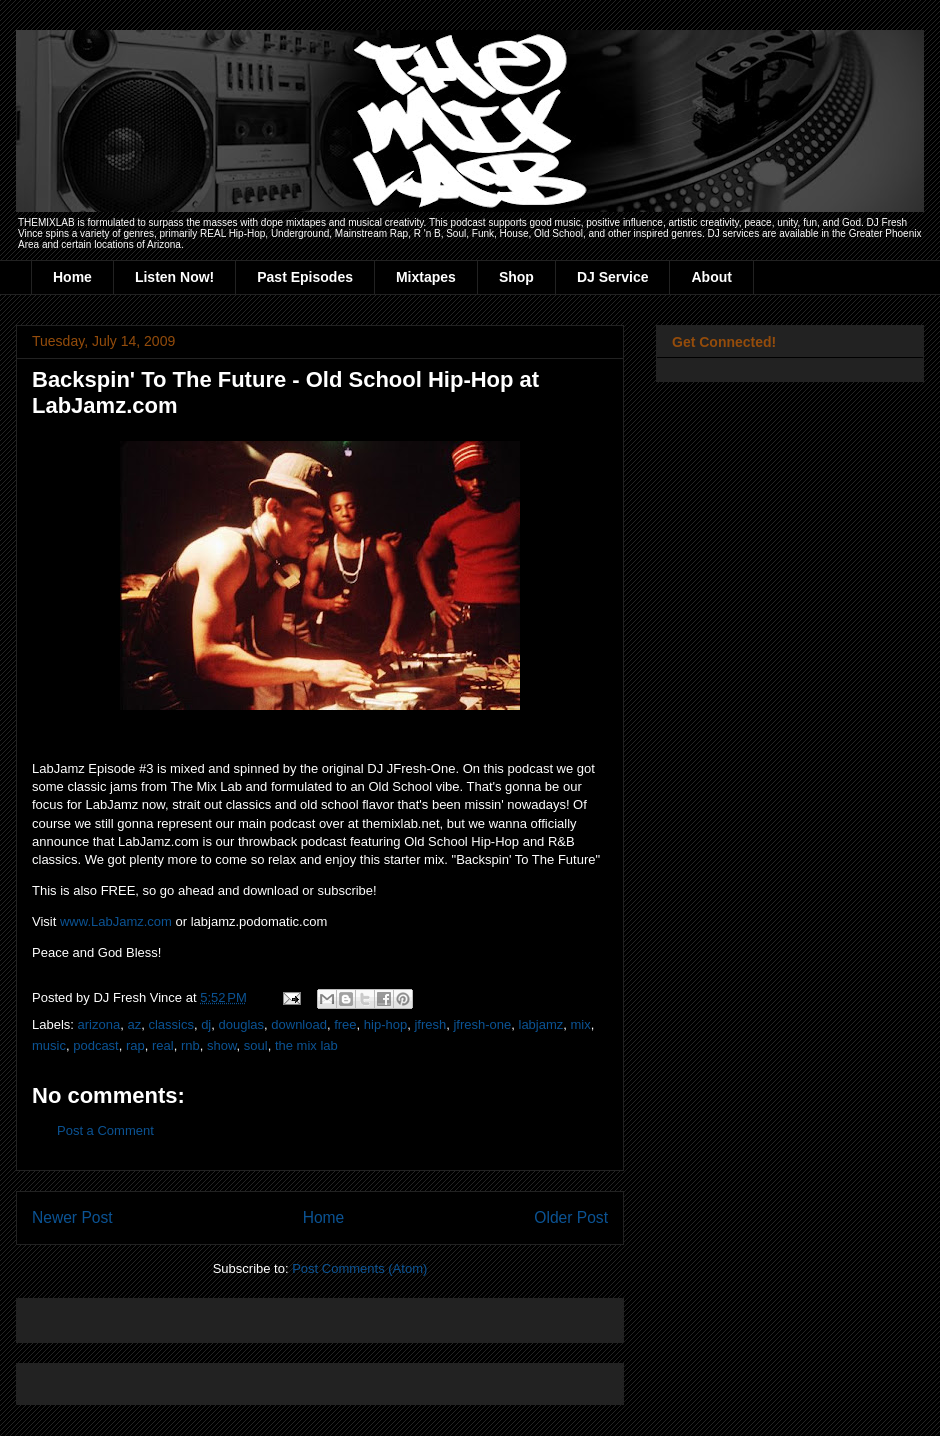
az (134, 1024)
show (222, 1045)
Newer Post (72, 1217)
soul (256, 1045)
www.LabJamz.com (116, 921)
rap (135, 1045)
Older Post (571, 1217)
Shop (516, 277)
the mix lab (306, 1045)
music (49, 1045)
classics (171, 1024)
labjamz (541, 1024)
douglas (242, 1024)
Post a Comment (105, 1130)
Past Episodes (305, 277)
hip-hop (385, 1024)
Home (72, 277)
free (345, 1024)
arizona (99, 1024)
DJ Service (613, 277)
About (711, 277)
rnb (190, 1045)
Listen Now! (174, 277)
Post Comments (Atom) (359, 1268)
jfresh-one (482, 1024)
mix (581, 1024)
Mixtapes (426, 277)
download (299, 1024)
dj (206, 1024)
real (163, 1045)
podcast (96, 1045)
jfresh (430, 1024)
